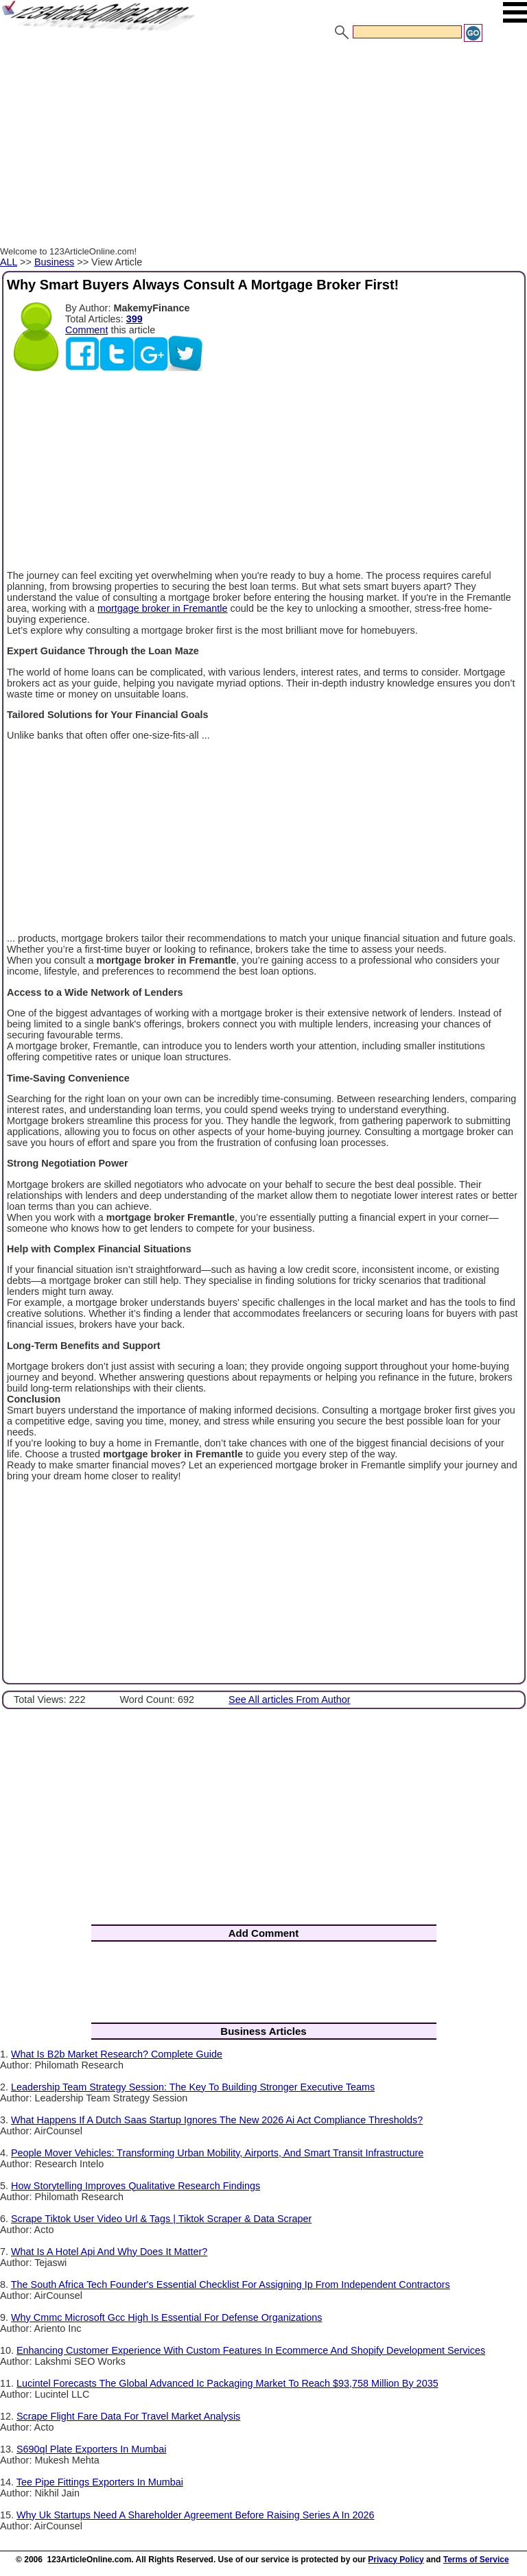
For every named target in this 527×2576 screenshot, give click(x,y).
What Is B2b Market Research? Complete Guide (116, 2054)
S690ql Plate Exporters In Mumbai (91, 2449)
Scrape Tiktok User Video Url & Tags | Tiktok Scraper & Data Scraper (161, 2218)
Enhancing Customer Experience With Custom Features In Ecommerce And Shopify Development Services (250, 2350)
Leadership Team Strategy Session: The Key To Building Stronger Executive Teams (193, 2087)
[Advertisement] (263, 146)
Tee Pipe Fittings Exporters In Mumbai (99, 2482)
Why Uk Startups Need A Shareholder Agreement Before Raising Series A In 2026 (195, 2514)
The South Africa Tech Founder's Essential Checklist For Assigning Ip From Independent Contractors (230, 2284)
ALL (8, 262)
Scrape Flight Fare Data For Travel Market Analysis (128, 2416)
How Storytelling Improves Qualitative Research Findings (135, 2185)
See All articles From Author (290, 1699)
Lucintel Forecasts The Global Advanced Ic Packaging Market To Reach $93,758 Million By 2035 (227, 2383)
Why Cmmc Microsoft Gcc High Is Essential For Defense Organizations (166, 2317)
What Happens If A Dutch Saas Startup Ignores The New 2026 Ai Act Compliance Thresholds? (217, 2119)
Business (54, 262)
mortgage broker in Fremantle (162, 608)
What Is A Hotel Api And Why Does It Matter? (109, 2251)
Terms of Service (476, 2559)
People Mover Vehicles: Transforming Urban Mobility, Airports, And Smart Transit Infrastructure (217, 2152)
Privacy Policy (395, 2559)
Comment (86, 329)
